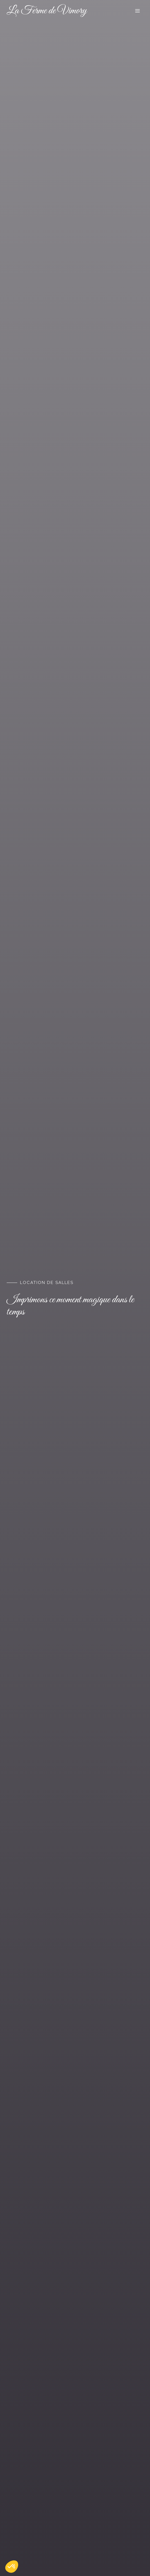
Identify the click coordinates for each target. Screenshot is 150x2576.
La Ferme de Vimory (47, 11)
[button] (11, 2566)
